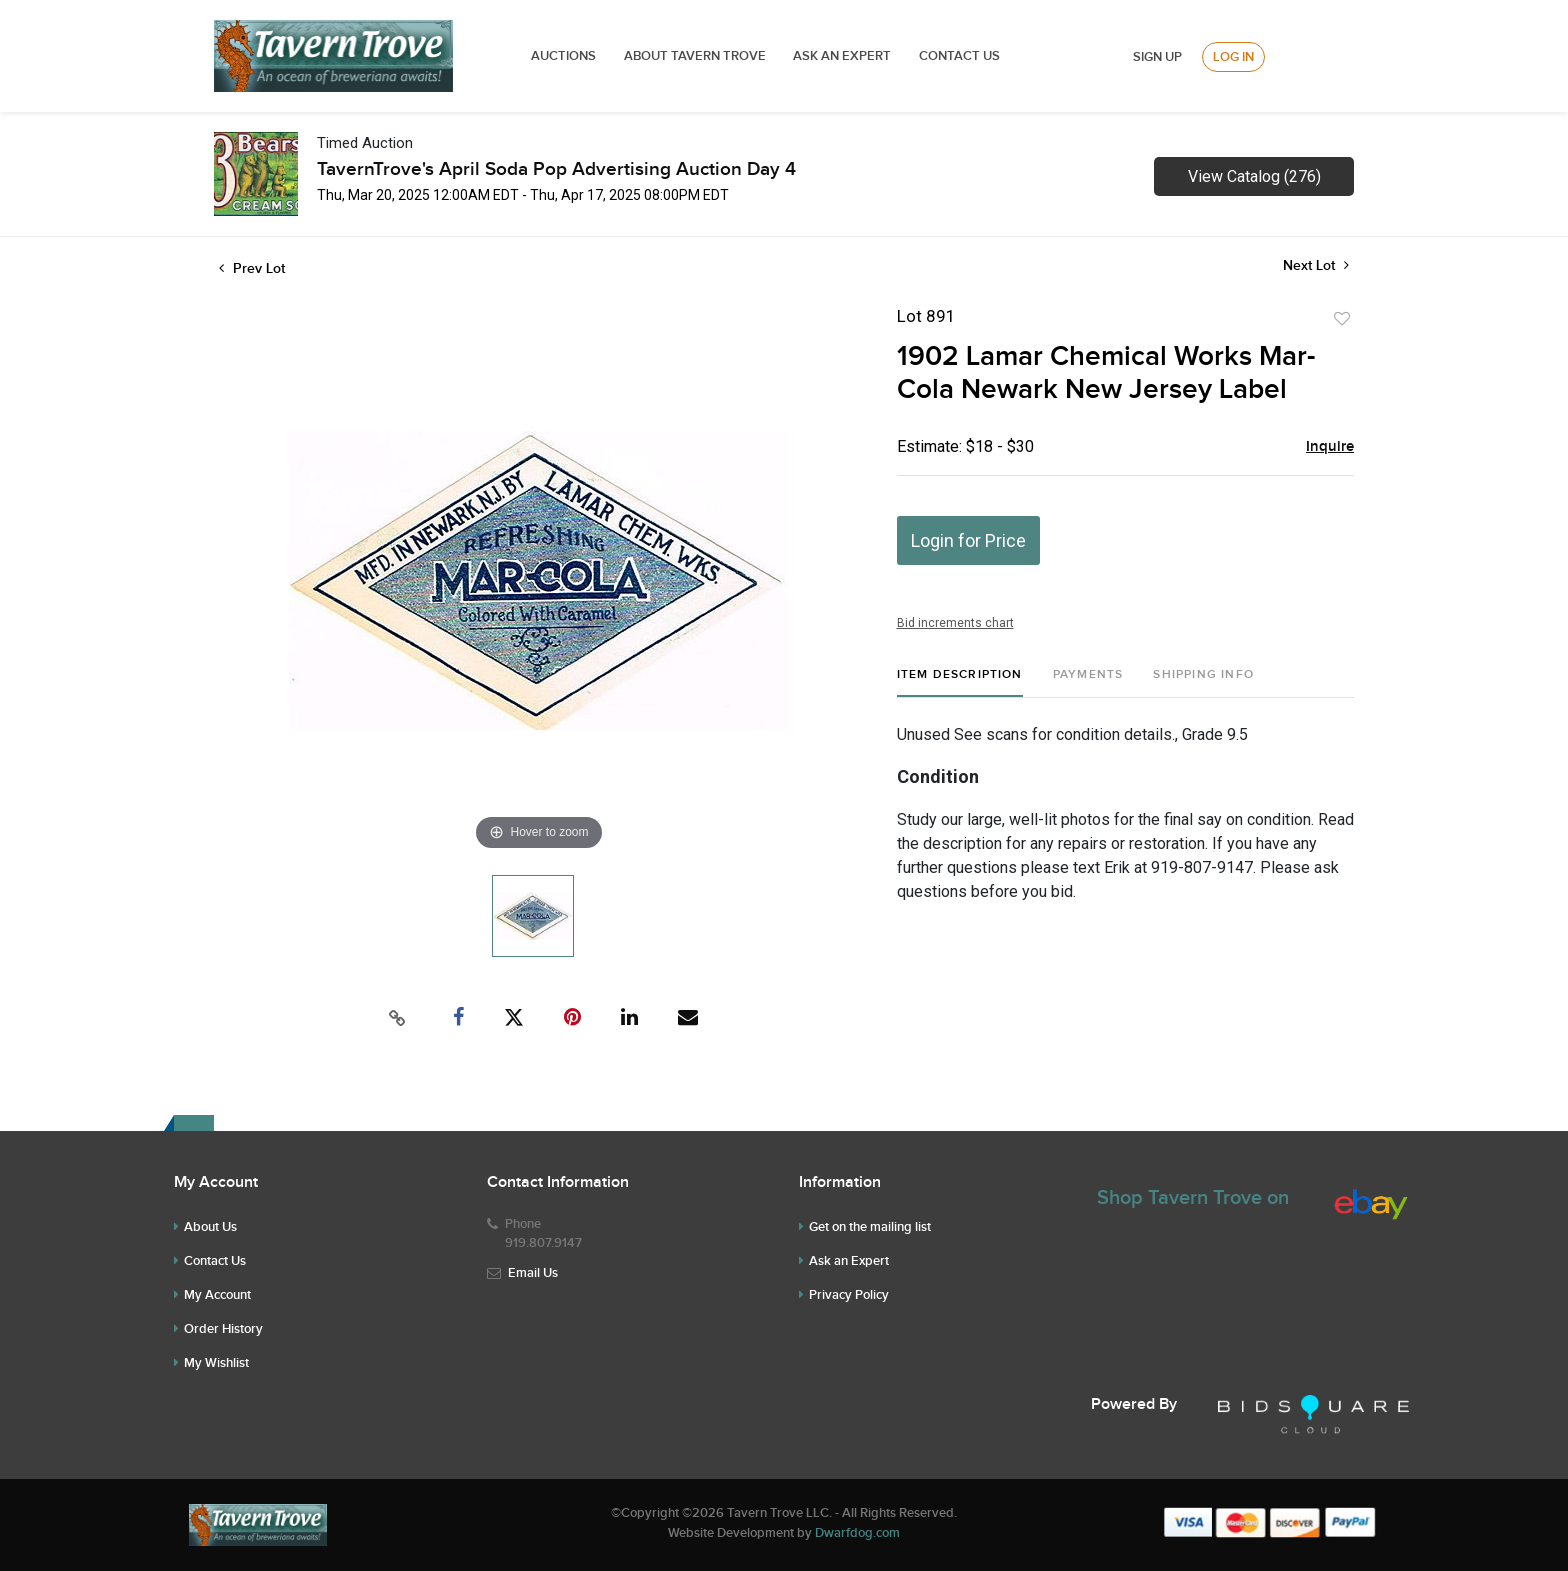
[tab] (960, 682)
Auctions (563, 56)
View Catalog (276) (1254, 176)
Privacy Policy (849, 1295)
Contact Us (959, 56)
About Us (210, 1227)
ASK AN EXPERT (842, 56)
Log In (1233, 57)
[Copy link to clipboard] (398, 1018)
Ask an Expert (849, 1261)
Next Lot (1316, 265)
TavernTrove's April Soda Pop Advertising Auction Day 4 (556, 169)
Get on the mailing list (870, 1227)
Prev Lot (252, 268)
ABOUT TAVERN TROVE (696, 56)
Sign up (1157, 57)
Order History (223, 1329)
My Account (217, 1295)
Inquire (1330, 447)
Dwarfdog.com (857, 1533)
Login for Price (968, 540)
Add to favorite (1342, 319)
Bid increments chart (955, 623)
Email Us (533, 1273)
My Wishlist (216, 1363)
